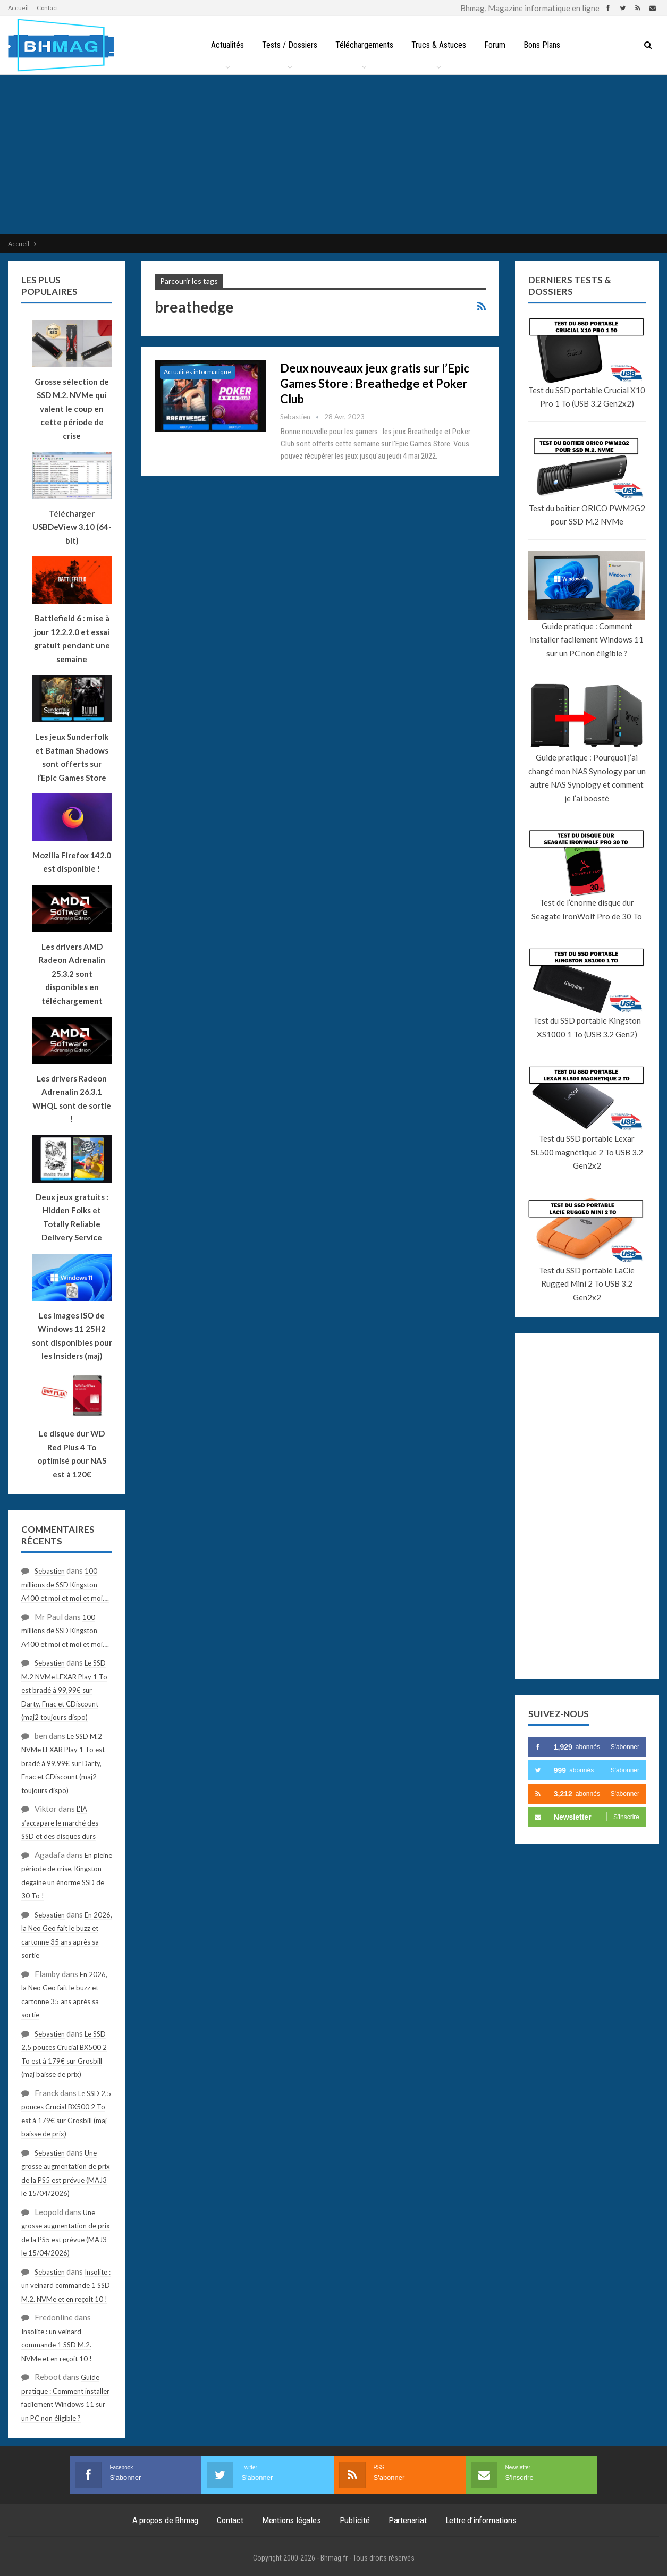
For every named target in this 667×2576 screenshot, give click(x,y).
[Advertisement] (334, 154)
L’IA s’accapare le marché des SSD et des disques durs (59, 1822)
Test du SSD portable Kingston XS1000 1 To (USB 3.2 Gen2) (587, 1027)
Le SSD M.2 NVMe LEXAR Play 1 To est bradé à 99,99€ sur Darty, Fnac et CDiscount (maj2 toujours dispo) (64, 1690)
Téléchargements (363, 45)
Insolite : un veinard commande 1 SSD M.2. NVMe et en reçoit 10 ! (66, 2285)
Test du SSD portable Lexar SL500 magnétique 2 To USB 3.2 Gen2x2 (587, 1152)
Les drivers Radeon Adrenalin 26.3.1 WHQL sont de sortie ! (71, 1099)
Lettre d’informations (481, 2520)
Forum (497, 45)
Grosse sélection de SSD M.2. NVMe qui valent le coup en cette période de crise (72, 409)
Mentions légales (291, 2520)
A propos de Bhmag (165, 2520)
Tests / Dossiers (287, 45)
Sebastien (50, 1571)
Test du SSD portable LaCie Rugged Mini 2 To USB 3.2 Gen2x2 (587, 1283)
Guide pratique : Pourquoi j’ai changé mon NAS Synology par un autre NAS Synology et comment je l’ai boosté (587, 778)
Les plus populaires (49, 285)
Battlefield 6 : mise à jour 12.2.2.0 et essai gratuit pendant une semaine (72, 638)
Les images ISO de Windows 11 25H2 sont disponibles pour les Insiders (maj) (72, 1336)
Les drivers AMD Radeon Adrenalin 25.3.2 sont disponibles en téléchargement (72, 974)
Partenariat (408, 2520)
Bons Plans (545, 45)
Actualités (223, 45)
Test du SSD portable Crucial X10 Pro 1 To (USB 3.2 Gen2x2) (586, 397)
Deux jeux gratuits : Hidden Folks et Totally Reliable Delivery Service (72, 1217)
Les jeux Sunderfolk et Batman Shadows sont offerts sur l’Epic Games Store (71, 757)
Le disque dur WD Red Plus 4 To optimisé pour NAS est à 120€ (71, 1454)
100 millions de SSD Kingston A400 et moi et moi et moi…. (65, 1584)
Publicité (355, 2520)
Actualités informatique (197, 372)
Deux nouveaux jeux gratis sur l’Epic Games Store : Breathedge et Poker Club (374, 383)
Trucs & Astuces (439, 45)
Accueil (18, 7)
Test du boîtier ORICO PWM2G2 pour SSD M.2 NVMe (587, 515)
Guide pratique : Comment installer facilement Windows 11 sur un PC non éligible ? (587, 639)
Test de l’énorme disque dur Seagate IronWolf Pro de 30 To (586, 909)
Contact (47, 7)
